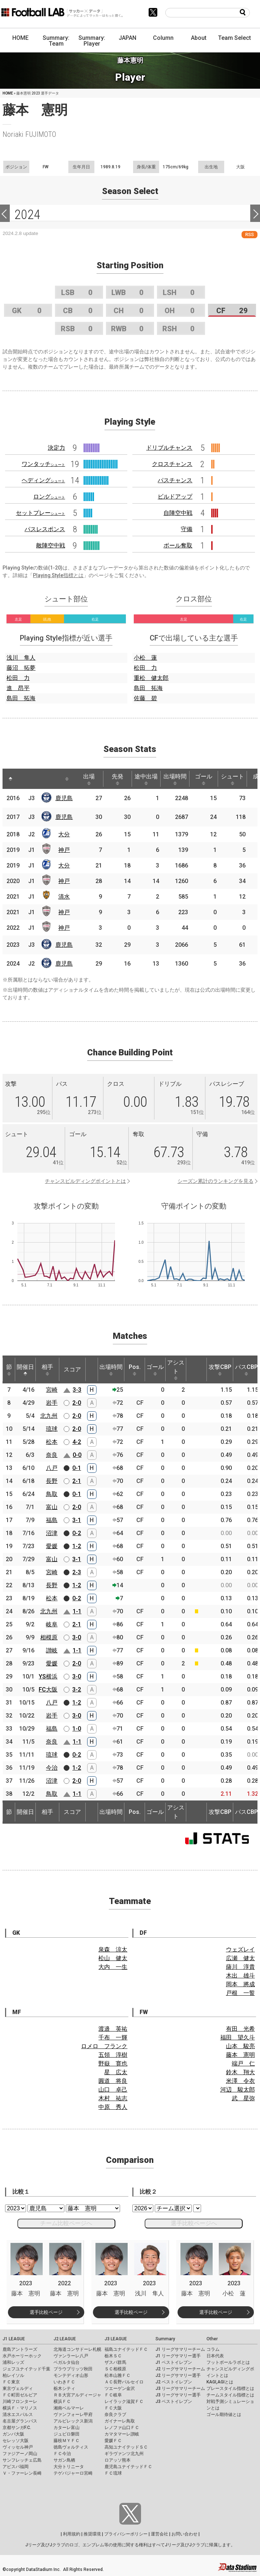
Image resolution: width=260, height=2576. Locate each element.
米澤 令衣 (240, 2080)
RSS (249, 234)
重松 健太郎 (151, 678)
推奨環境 (92, 2534)
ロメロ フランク (104, 2046)
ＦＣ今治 (62, 2453)
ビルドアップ (175, 496)
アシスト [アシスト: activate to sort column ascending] (175, 1369)
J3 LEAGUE (116, 2338)
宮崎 (51, 1389)
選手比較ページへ (194, 2223)
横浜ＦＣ (62, 2401)
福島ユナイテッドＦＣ (126, 2349)
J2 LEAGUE (65, 2338)
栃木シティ (64, 2388)
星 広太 (115, 2072)
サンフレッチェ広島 (22, 2460)
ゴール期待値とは (223, 2414)
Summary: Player (91, 40)
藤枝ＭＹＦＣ (67, 2440)
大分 (64, 834)
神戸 (64, 849)
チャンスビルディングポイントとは (85, 1181)
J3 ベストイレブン (173, 2401)
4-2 (76, 1441)
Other (212, 2338)
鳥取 (51, 1494)
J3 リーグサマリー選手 (178, 2395)
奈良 (51, 1454)
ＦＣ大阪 (113, 2408)
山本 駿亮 (240, 2046)
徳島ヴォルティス (71, 2447)
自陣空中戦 (177, 512)
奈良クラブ (115, 2414)
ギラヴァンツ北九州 (124, 2453)
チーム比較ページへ (66, 2223)
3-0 (76, 1637)
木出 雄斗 (240, 1975)
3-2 (76, 1689)
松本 (51, 1441)
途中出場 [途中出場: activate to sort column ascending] (146, 779)
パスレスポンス (45, 529)
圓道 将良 (112, 2080)
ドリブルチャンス (169, 447)
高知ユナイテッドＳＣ (126, 2447)
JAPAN (127, 37)
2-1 (76, 1481)
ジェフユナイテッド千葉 (26, 2368)
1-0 (76, 1728)
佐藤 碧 (145, 698)
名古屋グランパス (20, 2421)
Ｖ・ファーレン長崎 (22, 2473)
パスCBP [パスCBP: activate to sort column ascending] (246, 1369)
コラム (212, 2349)
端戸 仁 (243, 2063)
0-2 (76, 1533)
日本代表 (215, 2355)
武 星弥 (243, 2098)
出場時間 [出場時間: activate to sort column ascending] (175, 779)
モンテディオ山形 (71, 2375)
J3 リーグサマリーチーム (180, 2388)
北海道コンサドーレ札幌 (77, 2349)
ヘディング (43, 480)
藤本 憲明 (240, 2054)
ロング (49, 496)
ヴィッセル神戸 (18, 2447)
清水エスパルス (18, 2414)
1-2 (76, 1546)
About (198, 37)
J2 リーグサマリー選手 (178, 2375)
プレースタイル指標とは (230, 2388)
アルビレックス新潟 (73, 2421)
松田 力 (18, 678)
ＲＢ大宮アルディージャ (77, 2395)
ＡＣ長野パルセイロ (124, 2381)
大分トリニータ (69, 2466)
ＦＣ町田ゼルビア (20, 2395)
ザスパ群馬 (115, 2362)
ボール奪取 (177, 545)
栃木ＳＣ (113, 2355)
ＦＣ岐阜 (113, 2395)
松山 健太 (112, 1958)
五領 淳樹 (112, 2054)
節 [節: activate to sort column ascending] (9, 1369)
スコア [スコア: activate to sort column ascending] (72, 1369)
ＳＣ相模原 (115, 2368)
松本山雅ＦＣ (118, 2375)
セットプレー (40, 512)
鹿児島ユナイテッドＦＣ (128, 2466)
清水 (64, 896)
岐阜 (51, 1624)
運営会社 (159, 2534)
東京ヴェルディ (18, 2388)
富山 (51, 1507)
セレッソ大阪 (16, 2440)
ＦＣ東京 (11, 2381)
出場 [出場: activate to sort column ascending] (89, 779)
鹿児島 (64, 798)
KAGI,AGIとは (219, 2381)
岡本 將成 (240, 1984)
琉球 (51, 1428)
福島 (51, 1520)
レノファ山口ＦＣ (122, 2427)
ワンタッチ (43, 464)
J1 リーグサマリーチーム (180, 2349)
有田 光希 (240, 2028)
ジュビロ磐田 (67, 2434)
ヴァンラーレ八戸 (71, 2355)
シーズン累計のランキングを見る (215, 1181)
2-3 (76, 1572)
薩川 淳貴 (240, 1966)
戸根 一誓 (240, 1992)
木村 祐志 (112, 2098)
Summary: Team (56, 40)
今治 (51, 1767)
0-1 (76, 1468)
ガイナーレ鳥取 (120, 2421)
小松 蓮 (145, 657)
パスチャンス (175, 480)
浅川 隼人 (21, 657)
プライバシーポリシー (126, 2534)
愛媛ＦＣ (113, 2440)
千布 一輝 (112, 2037)
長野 (51, 1481)
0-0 (77, 1454)
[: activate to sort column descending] (10, 779)
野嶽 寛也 (112, 2063)
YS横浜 (48, 1676)
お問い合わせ (184, 2534)
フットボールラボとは (228, 2362)
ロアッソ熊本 (118, 2460)
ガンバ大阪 (13, 2434)
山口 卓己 (112, 2089)
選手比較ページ (46, 2312)
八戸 (51, 1468)
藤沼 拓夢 (21, 667)
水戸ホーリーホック (22, 2355)
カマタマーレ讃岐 (122, 2434)
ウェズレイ (240, 1949)
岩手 (51, 1402)
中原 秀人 (112, 2107)
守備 (186, 529)
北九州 (48, 1415)
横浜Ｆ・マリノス (20, 2408)
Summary (165, 2338)
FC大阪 (48, 1689)
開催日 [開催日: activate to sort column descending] (25, 1369)
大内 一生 (112, 1966)
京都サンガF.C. (17, 2427)
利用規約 (71, 2534)
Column (163, 37)
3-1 (76, 1520)
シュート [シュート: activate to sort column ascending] (232, 779)
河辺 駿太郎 (237, 2089)
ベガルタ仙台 (67, 2362)
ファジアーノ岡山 (20, 2453)
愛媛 (51, 1546)
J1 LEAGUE (14, 2338)
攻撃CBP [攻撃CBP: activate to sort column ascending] (220, 1369)
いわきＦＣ (64, 2381)
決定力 (56, 447)
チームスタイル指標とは (230, 2395)
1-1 (77, 1611)
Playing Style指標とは (58, 575)
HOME (20, 37)
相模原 (48, 1637)
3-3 (77, 1389)
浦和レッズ (13, 2362)
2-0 (76, 1402)
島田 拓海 (21, 698)
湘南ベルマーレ (69, 2408)
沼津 (51, 1533)
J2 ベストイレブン (173, 2381)
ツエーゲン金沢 (120, 2388)
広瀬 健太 (240, 1958)
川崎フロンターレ (20, 2401)
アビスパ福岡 (16, 2466)
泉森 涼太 (112, 1949)
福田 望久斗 (237, 2037)
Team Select (234, 37)
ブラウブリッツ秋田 (73, 2368)
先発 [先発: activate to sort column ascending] (117, 779)
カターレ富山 (67, 2427)
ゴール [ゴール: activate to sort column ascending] (203, 779)
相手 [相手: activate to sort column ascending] (47, 1369)
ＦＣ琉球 (113, 2473)
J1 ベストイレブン (173, 2362)
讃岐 (51, 1650)
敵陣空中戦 (50, 545)
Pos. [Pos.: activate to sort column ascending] (135, 1369)
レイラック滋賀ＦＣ (124, 2401)
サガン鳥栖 (64, 2460)
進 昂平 (18, 688)
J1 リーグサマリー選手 (178, 2355)
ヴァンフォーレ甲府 (73, 2414)
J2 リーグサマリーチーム (180, 2368)
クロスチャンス (172, 464)
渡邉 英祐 (112, 2028)
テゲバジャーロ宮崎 (73, 2473)
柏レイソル (13, 2375)
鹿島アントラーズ (20, 2349)
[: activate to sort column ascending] (24, 779)
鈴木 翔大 (240, 2072)
